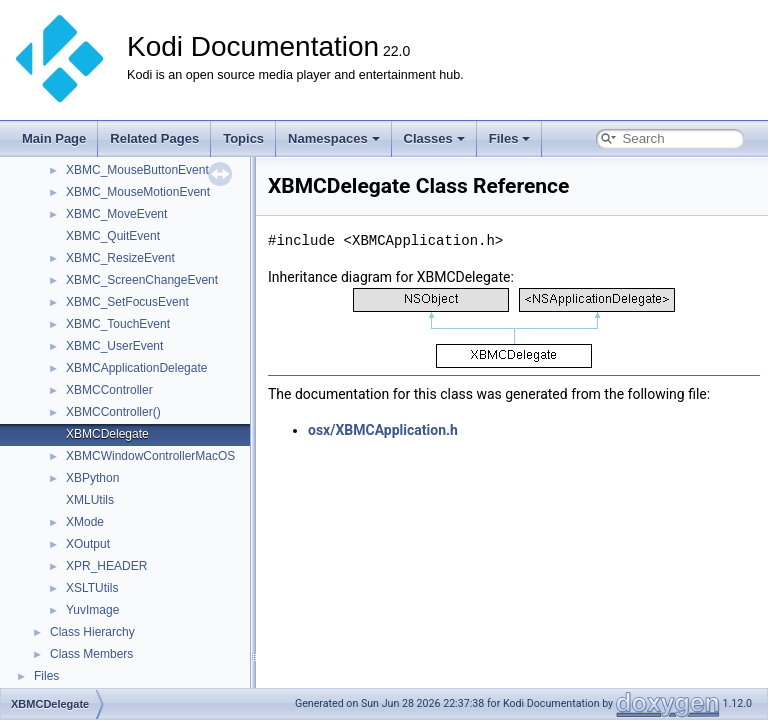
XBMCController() (113, 412)
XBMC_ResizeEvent (120, 258)
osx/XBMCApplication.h (383, 430)
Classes (434, 138)
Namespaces (334, 138)
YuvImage (92, 610)
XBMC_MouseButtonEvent (137, 170)
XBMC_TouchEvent (118, 324)
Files (510, 138)
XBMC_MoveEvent (116, 214)
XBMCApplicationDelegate (136, 368)
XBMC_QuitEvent (113, 236)
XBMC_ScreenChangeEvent (142, 280)
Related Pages (154, 138)
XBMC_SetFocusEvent (127, 302)
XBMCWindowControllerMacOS (150, 456)
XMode (85, 522)
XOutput (88, 544)
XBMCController (109, 390)
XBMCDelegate (107, 434)
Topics (243, 138)
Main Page (54, 138)
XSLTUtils (92, 588)
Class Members (91, 654)
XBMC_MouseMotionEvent (138, 192)
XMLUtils (90, 500)
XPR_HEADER (106, 566)
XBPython (92, 478)
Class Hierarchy (92, 632)
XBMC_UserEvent (114, 346)
